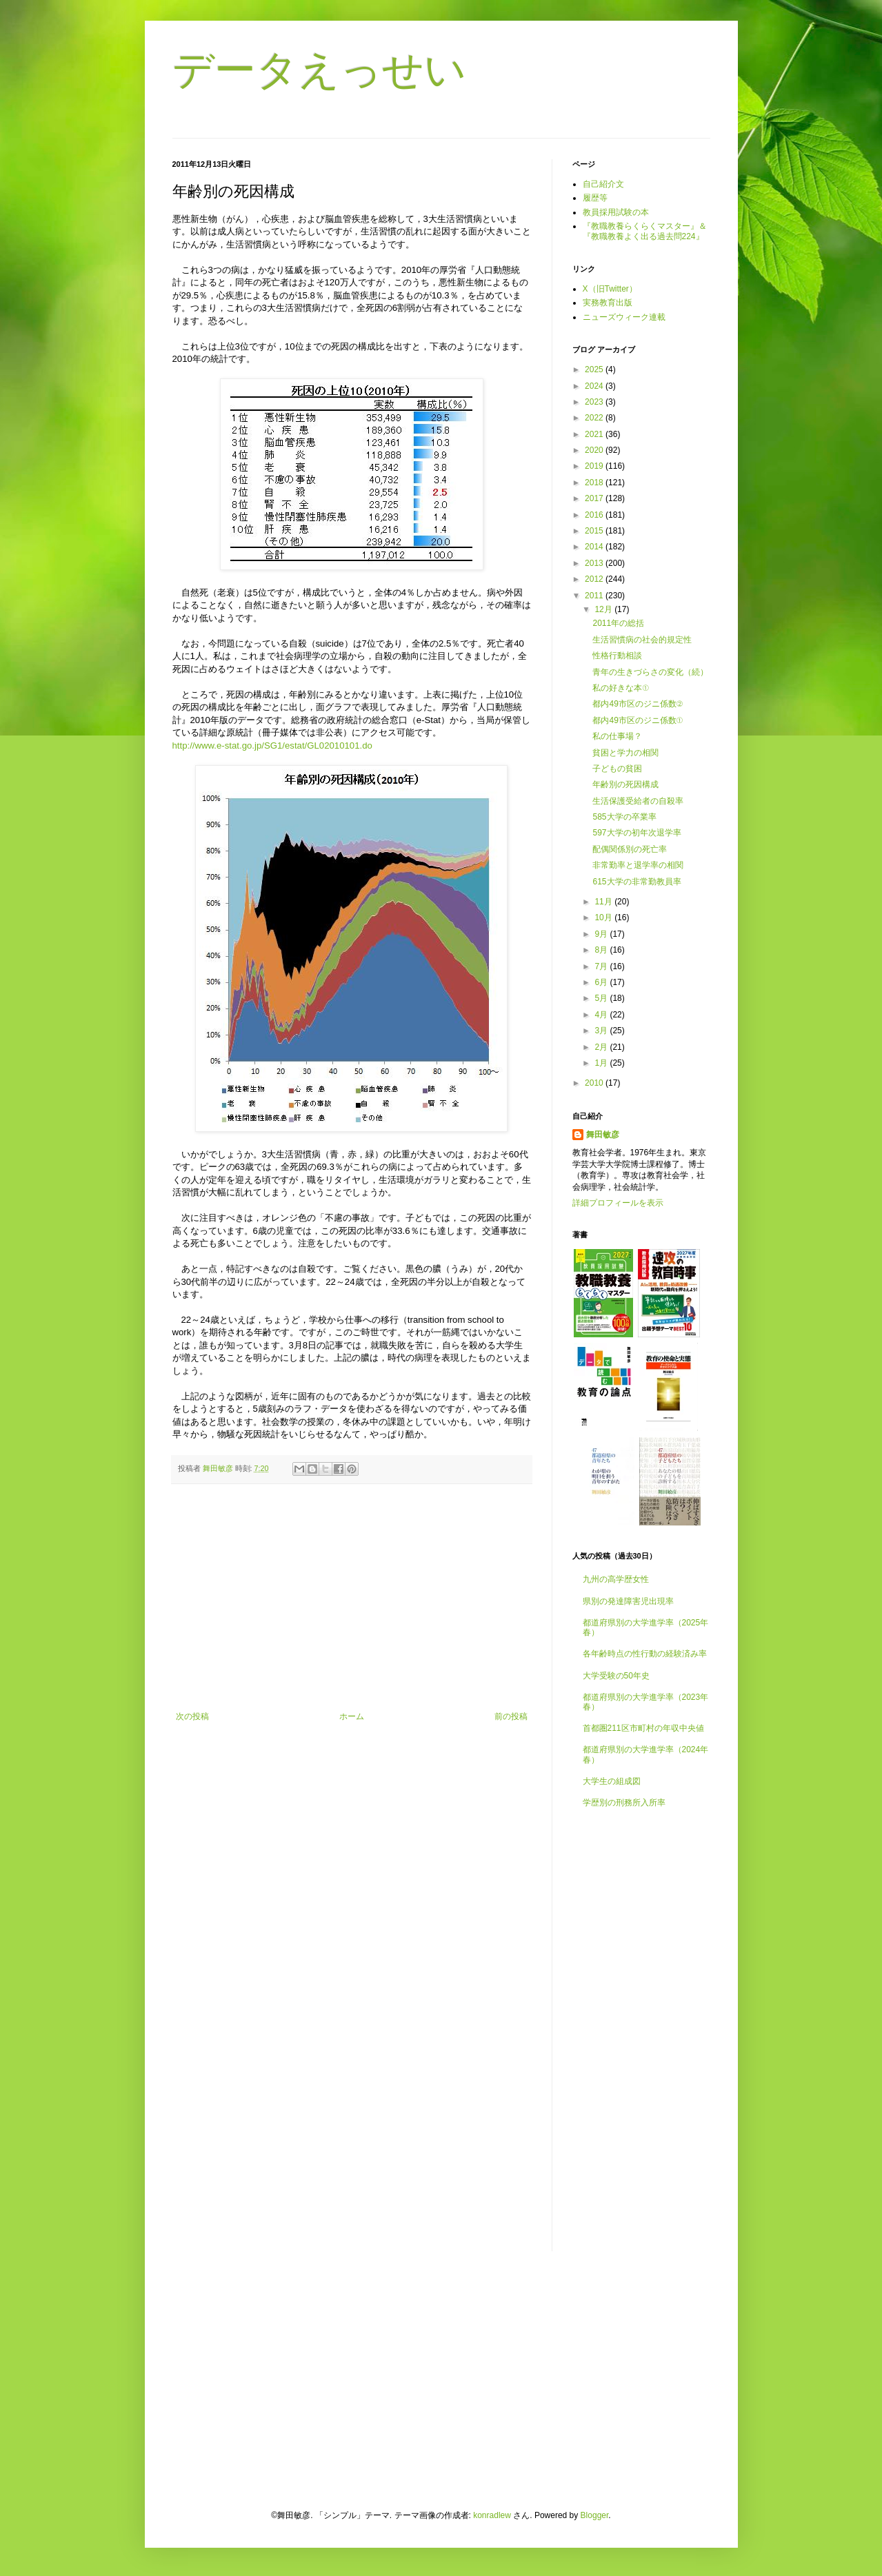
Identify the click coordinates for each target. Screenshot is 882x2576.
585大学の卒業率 (624, 817)
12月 (604, 609)
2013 (595, 563)
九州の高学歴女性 (616, 1579)
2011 (595, 595)
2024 (595, 386)
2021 (595, 434)
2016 (595, 515)
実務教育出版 (607, 302)
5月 (602, 998)
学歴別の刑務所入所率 (624, 1802)
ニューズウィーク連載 (624, 317)
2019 (595, 466)
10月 (604, 917)
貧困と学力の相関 (625, 753)
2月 (602, 1047)
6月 (602, 982)
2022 (595, 418)
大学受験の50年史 (616, 1676)
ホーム (351, 1716)
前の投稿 (511, 1716)
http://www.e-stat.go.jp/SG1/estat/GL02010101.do (272, 745)
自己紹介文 (603, 184)
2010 (595, 1083)
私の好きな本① (620, 688)
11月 (604, 901)
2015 (595, 531)
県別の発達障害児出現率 (628, 1601)
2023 (595, 402)
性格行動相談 (617, 655)
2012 (595, 579)
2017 (595, 498)
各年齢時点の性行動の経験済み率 (645, 1654)
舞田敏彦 (602, 1134)
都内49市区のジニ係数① (637, 720)
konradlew (492, 2515)
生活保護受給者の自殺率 (637, 801)
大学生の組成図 (612, 1781)
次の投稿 (192, 1716)
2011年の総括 (618, 623)
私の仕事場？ (617, 736)
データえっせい (319, 70)
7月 (602, 966)
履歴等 (595, 198)
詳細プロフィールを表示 (617, 1203)
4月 (602, 1015)
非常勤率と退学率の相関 (637, 865)
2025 (595, 369)
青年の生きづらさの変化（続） (650, 672)
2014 (595, 546)
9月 (602, 934)
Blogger (595, 2515)
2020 (595, 450)
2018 (595, 482)
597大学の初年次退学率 (636, 833)
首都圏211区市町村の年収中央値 (643, 1728)
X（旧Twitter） (610, 289)
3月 (602, 1030)
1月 (602, 1063)
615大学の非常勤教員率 (636, 881)
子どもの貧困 (617, 768)
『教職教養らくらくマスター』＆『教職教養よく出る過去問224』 (645, 231)
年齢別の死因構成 (625, 784)
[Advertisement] (351, 1597)
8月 (602, 950)
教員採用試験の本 (616, 212)
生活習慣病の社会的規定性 (642, 640)
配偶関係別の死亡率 (629, 849)
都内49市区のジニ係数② (637, 704)
